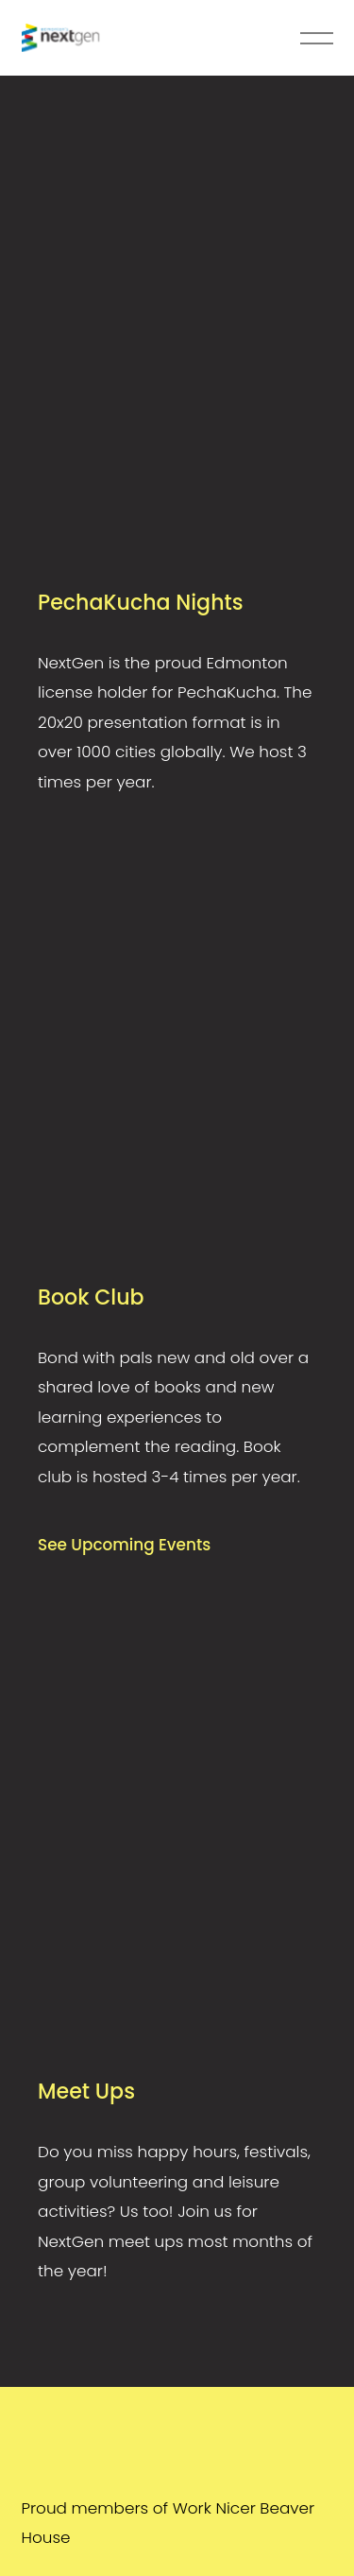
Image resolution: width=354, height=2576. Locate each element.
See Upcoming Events (124, 1544)
